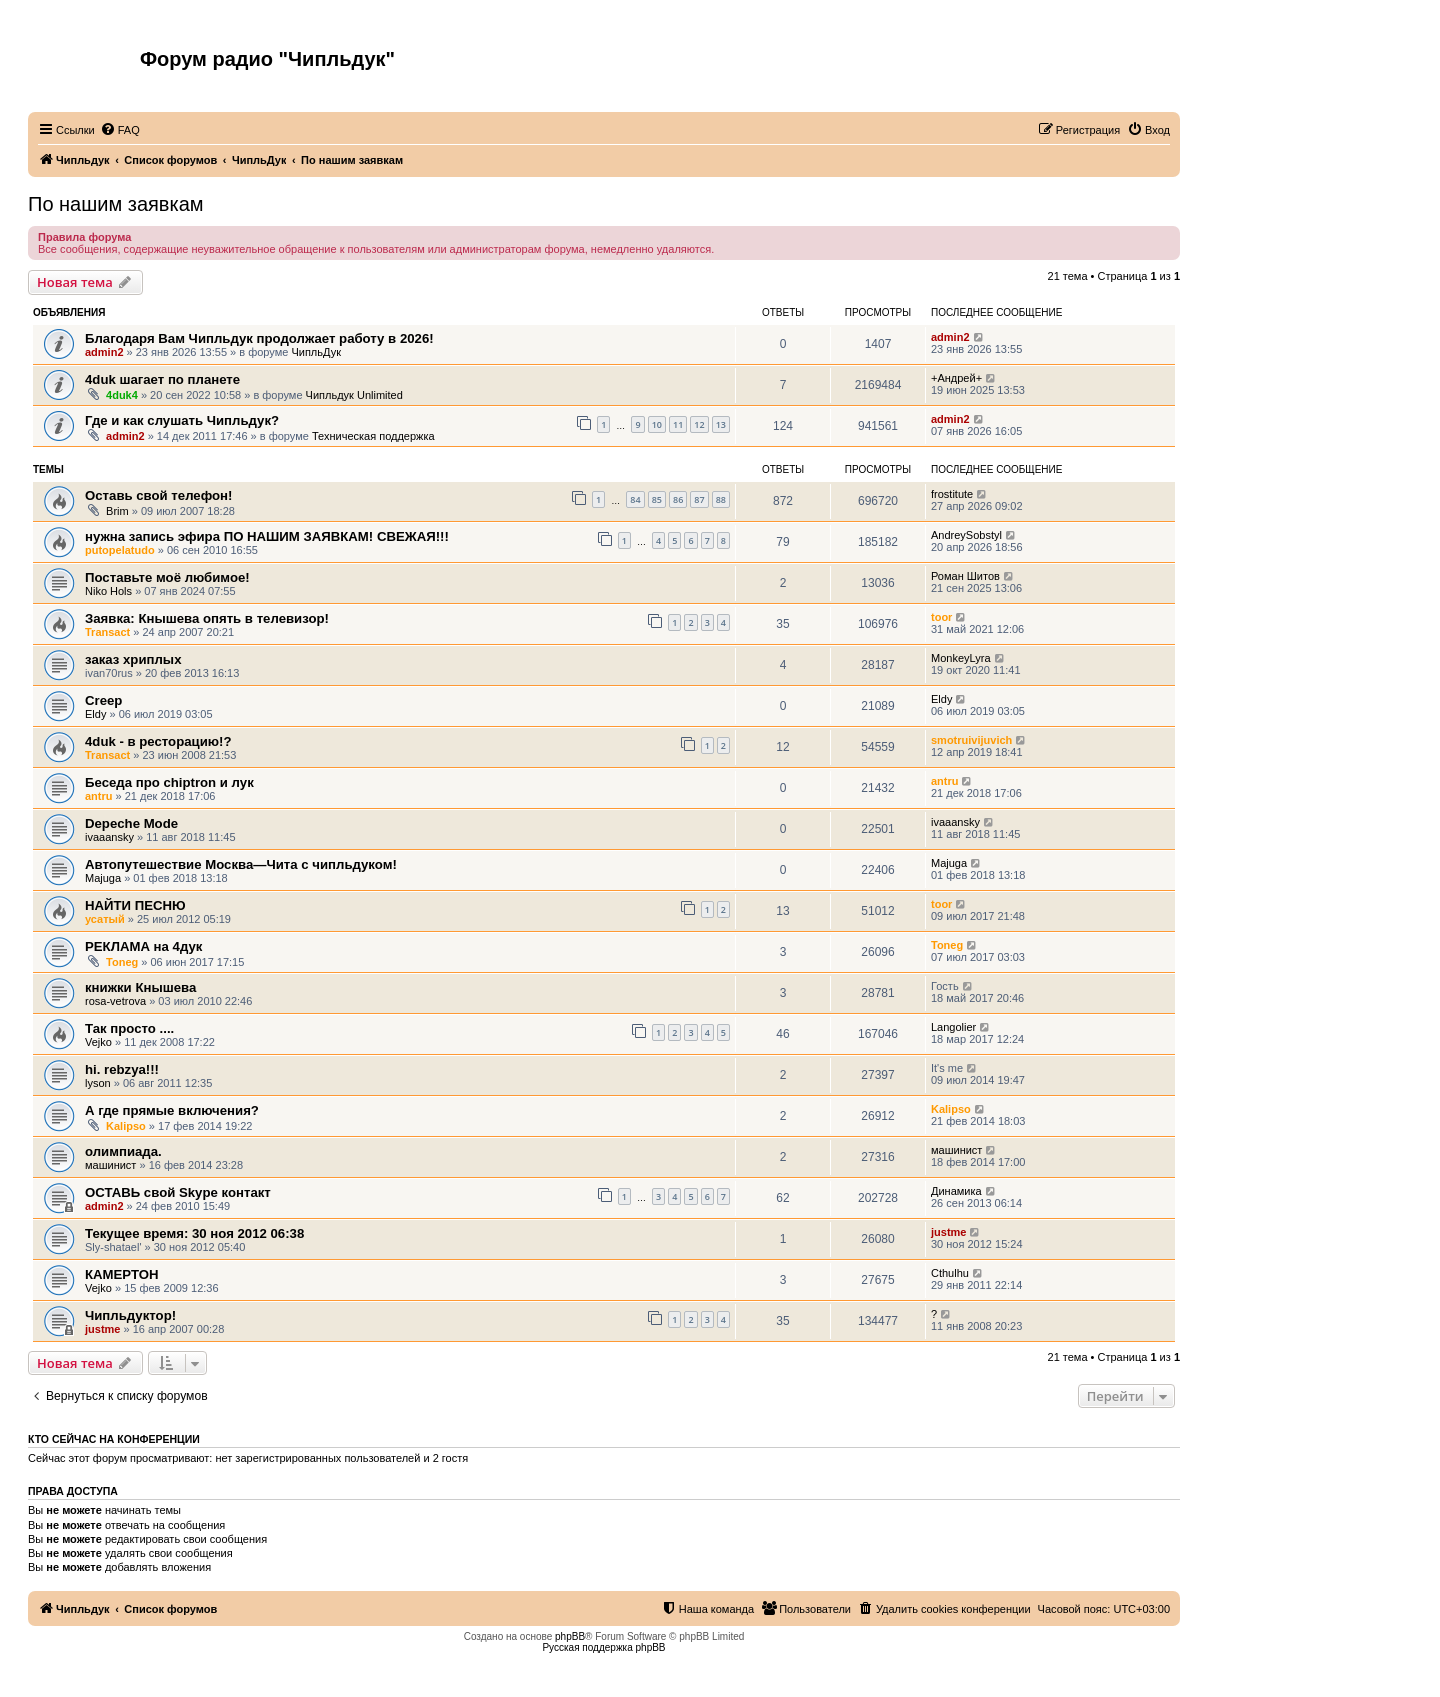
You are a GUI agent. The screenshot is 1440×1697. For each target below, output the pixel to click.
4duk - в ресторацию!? (158, 741)
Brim (117, 511)
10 (657, 424)
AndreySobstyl (966, 535)
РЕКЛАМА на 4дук (143, 946)
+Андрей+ (956, 378)
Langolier (953, 1027)
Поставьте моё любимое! (167, 577)
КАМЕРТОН (121, 1274)
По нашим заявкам (116, 204)
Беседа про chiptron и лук (169, 782)
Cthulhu (950, 1273)
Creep (103, 700)
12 (699, 424)
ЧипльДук (316, 352)
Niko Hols (108, 591)
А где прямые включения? (172, 1110)
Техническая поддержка (373, 436)
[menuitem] (120, 130)
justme (948, 1232)
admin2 (104, 352)
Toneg (122, 962)
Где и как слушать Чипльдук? (182, 420)
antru (99, 796)
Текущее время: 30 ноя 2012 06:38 (194, 1233)
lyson (98, 1083)
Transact (107, 632)
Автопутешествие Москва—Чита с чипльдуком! (241, 864)
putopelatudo (120, 550)
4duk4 (122, 395)
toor (941, 617)
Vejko (98, 1042)
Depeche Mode (131, 823)
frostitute (952, 494)
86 (678, 499)
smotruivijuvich (971, 740)
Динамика (956, 1191)
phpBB (570, 1636)
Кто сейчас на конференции (114, 1439)
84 (635, 499)
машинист (110, 1165)
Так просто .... (129, 1028)
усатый (105, 919)
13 (721, 424)
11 (678, 424)
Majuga (103, 878)
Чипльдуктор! (130, 1315)
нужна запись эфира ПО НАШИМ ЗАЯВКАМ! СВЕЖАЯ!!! (267, 536)
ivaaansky (109, 837)
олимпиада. (123, 1151)
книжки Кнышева (140, 987)
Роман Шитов (965, 576)
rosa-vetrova (115, 1001)
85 (657, 499)
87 (699, 499)
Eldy (95, 714)
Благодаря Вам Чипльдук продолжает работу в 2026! (259, 338)
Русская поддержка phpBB (603, 1647)
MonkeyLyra (961, 658)
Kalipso (126, 1126)
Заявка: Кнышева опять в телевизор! (207, 618)
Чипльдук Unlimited (354, 395)
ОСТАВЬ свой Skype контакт (178, 1192)
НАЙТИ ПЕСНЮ (135, 905)
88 (721, 499)
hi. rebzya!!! (122, 1069)
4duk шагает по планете (162, 379)
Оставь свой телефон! (158, 495)
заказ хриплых (133, 659)
